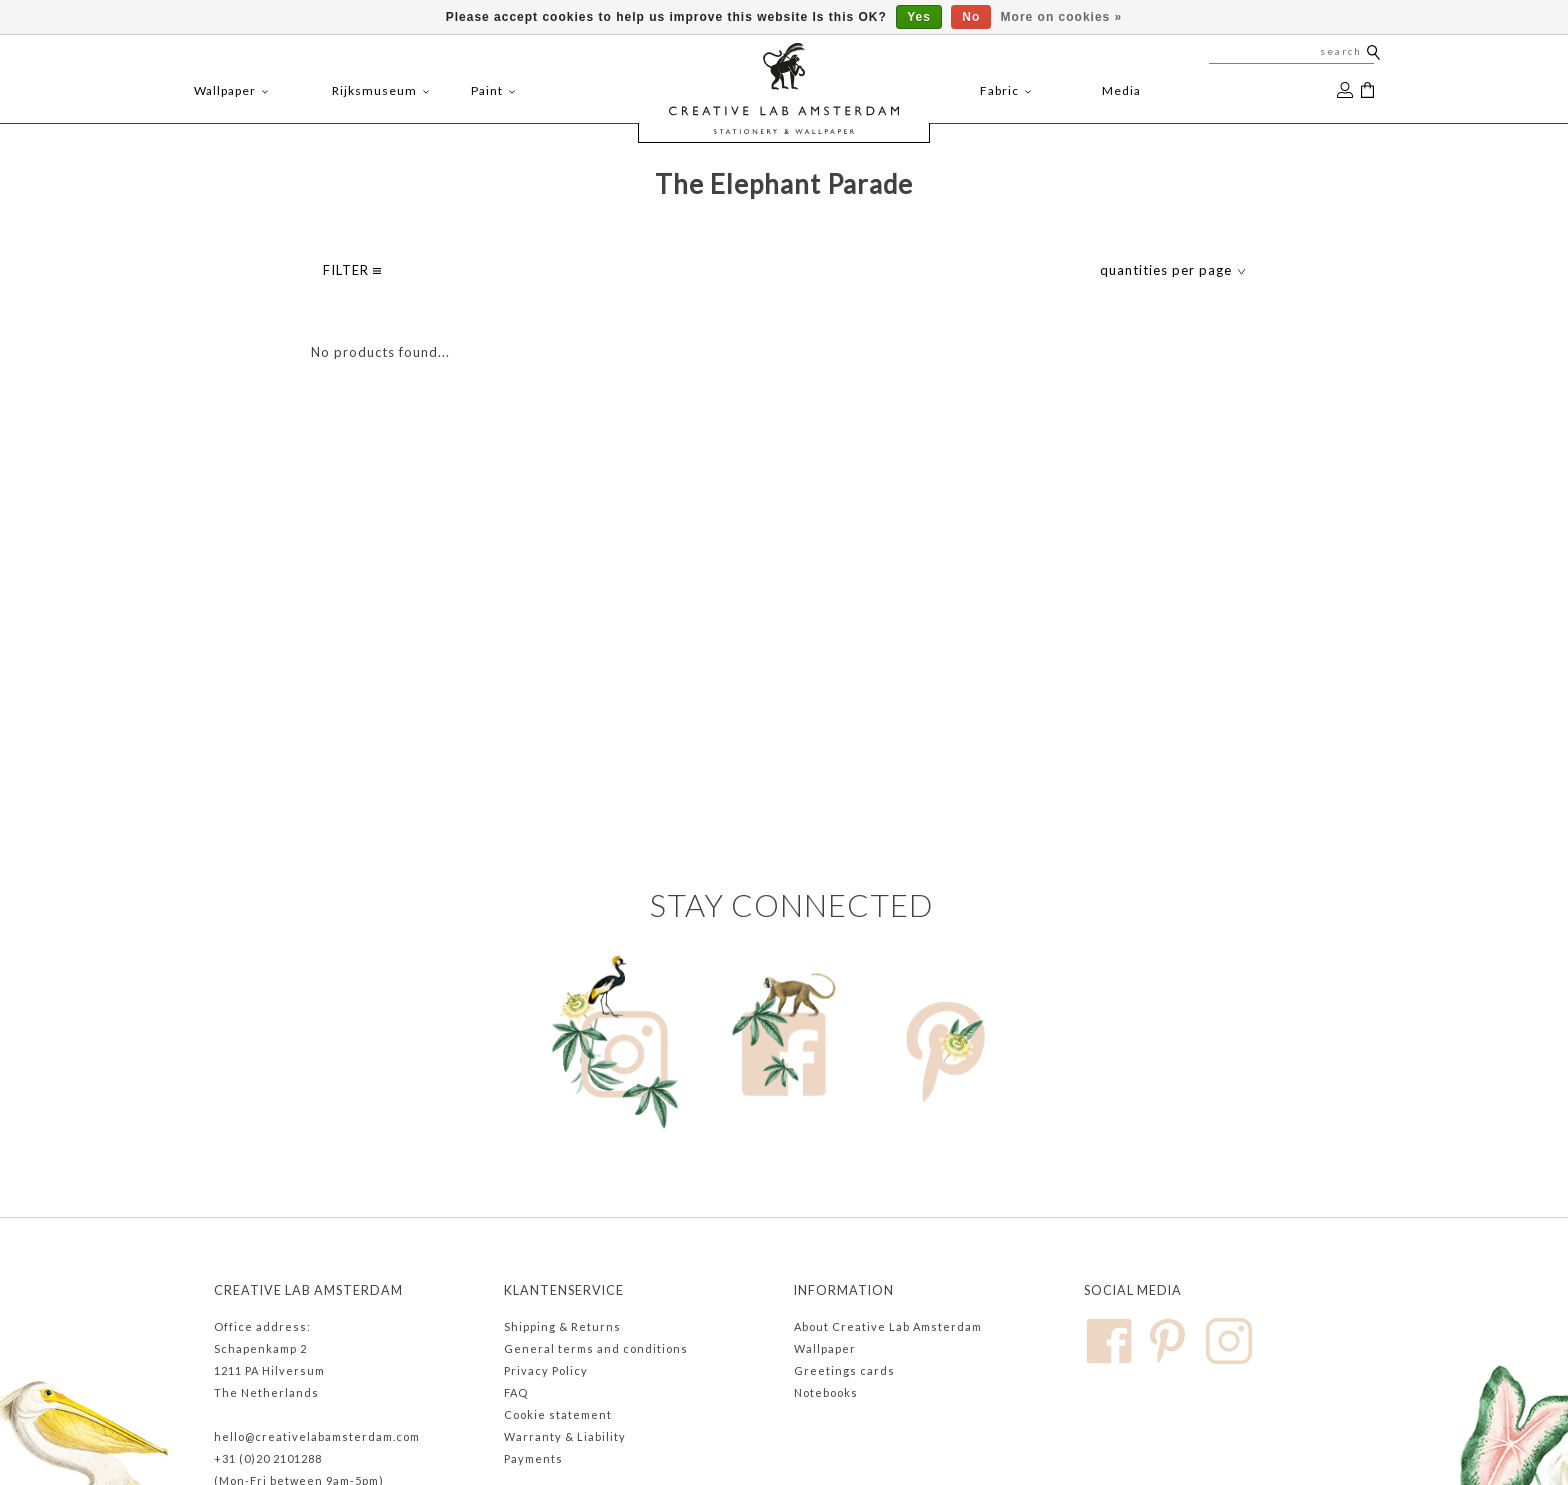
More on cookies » (1062, 17)
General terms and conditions (596, 1348)
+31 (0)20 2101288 (268, 1458)
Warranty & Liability (565, 1436)
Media (1121, 90)
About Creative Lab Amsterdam (888, 1326)
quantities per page (1173, 270)
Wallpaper (825, 1348)
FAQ (516, 1392)
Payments (533, 1458)
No (971, 17)
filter (352, 270)
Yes (919, 17)
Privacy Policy (546, 1370)
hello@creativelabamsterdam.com (317, 1436)
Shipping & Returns (562, 1326)
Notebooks (826, 1392)
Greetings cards (844, 1370)
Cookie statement (558, 1414)
